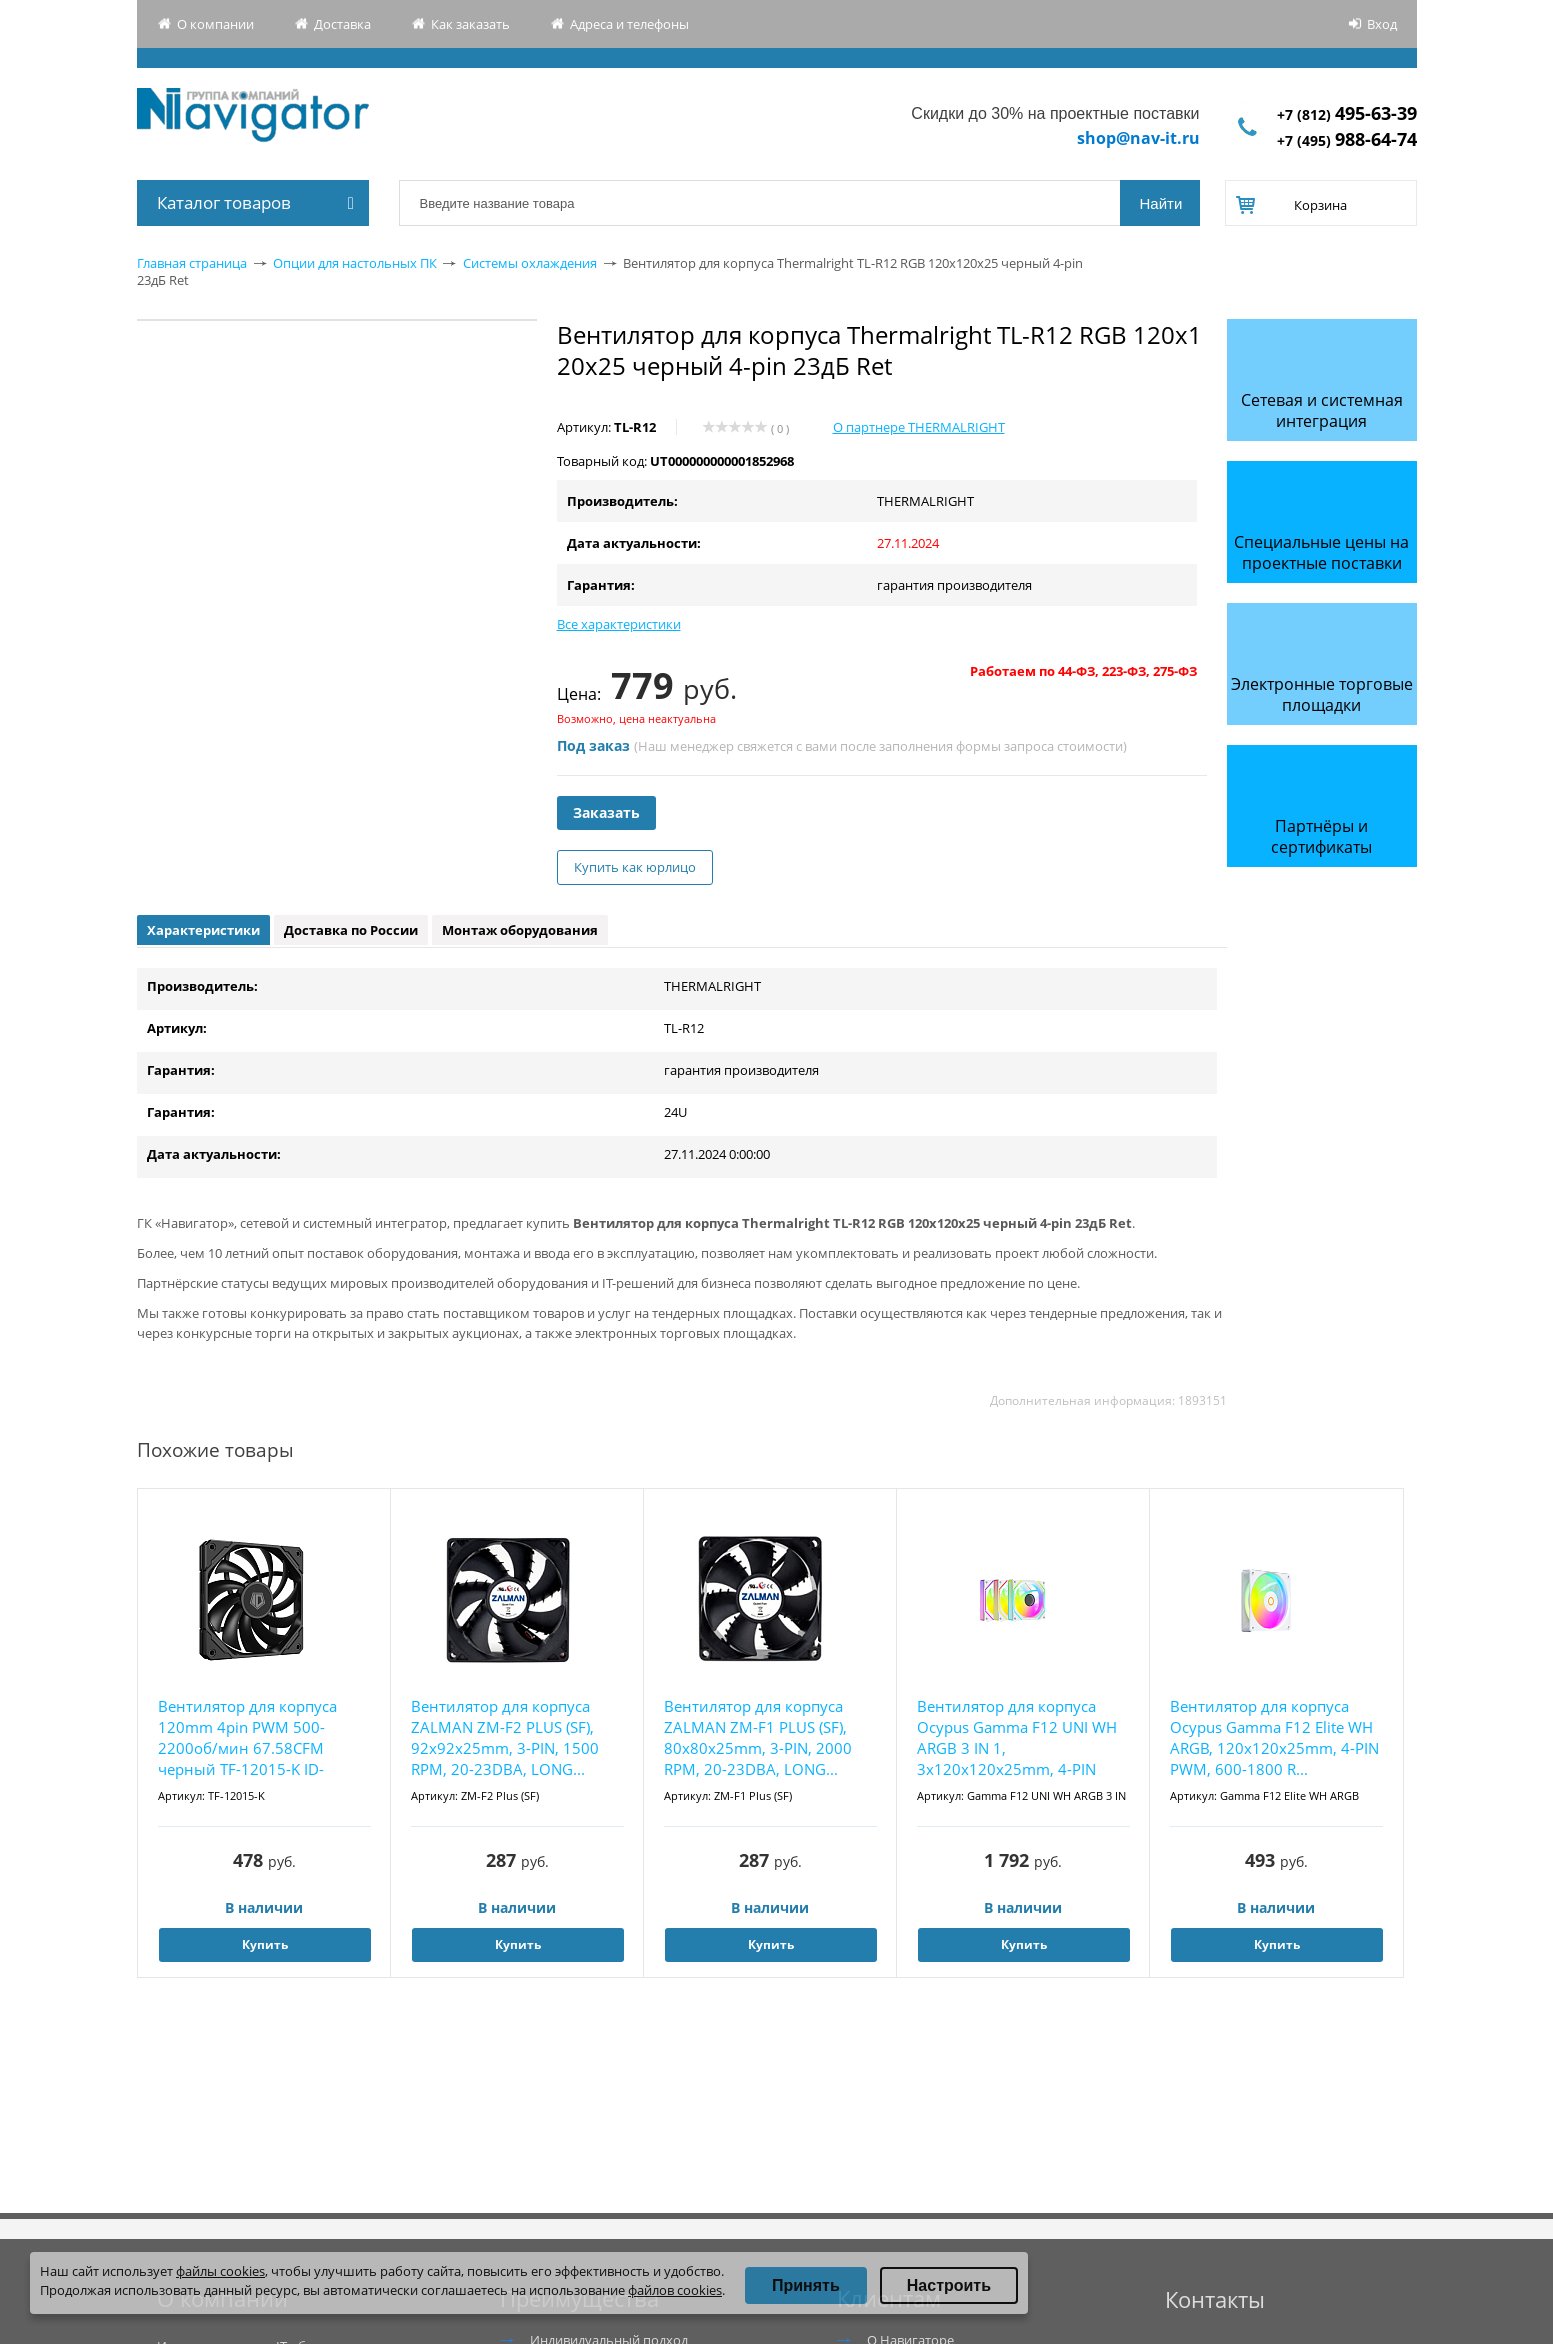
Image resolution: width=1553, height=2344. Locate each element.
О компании (215, 24)
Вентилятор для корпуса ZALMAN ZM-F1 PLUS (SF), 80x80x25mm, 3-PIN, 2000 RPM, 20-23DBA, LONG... (758, 1737)
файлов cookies (675, 2290)
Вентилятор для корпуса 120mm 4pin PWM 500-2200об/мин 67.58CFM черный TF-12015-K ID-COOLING (247, 1738)
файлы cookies (220, 2271)
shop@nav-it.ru (1138, 138)
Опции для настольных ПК (355, 263)
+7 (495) (1347, 140)
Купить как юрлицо (635, 867)
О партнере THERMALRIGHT (919, 427)
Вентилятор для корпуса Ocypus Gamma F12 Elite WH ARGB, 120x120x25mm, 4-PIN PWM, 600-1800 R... (1274, 1737)
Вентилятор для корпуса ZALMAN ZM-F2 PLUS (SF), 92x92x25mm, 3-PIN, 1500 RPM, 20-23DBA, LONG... (505, 1737)
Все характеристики (619, 624)
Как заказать (470, 24)
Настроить (949, 2285)
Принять (806, 2285)
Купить (265, 1944)
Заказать (606, 812)
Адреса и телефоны (629, 24)
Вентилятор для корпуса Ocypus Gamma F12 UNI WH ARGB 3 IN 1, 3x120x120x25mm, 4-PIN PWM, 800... (1017, 1738)
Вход (1382, 24)
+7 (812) (1347, 114)
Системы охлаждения (530, 263)
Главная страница (192, 263)
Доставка (342, 24)
